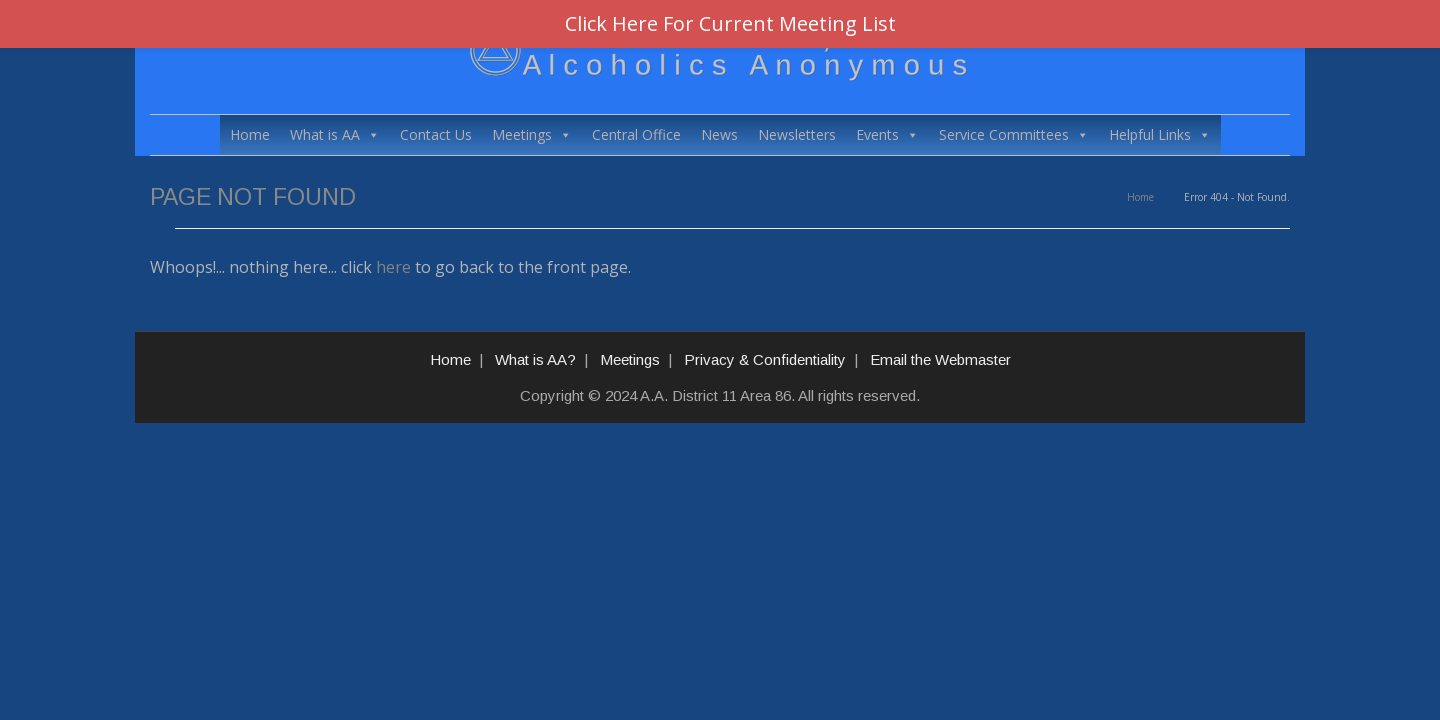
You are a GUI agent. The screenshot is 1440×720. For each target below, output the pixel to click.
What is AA (335, 135)
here (393, 267)
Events (887, 135)
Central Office (636, 134)
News (719, 134)
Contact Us (436, 134)
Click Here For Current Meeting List (730, 23)
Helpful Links (1160, 135)
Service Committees (1014, 135)
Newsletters (797, 134)
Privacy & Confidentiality (765, 359)
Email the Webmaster (940, 359)
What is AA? (535, 359)
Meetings (532, 135)
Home (250, 134)
